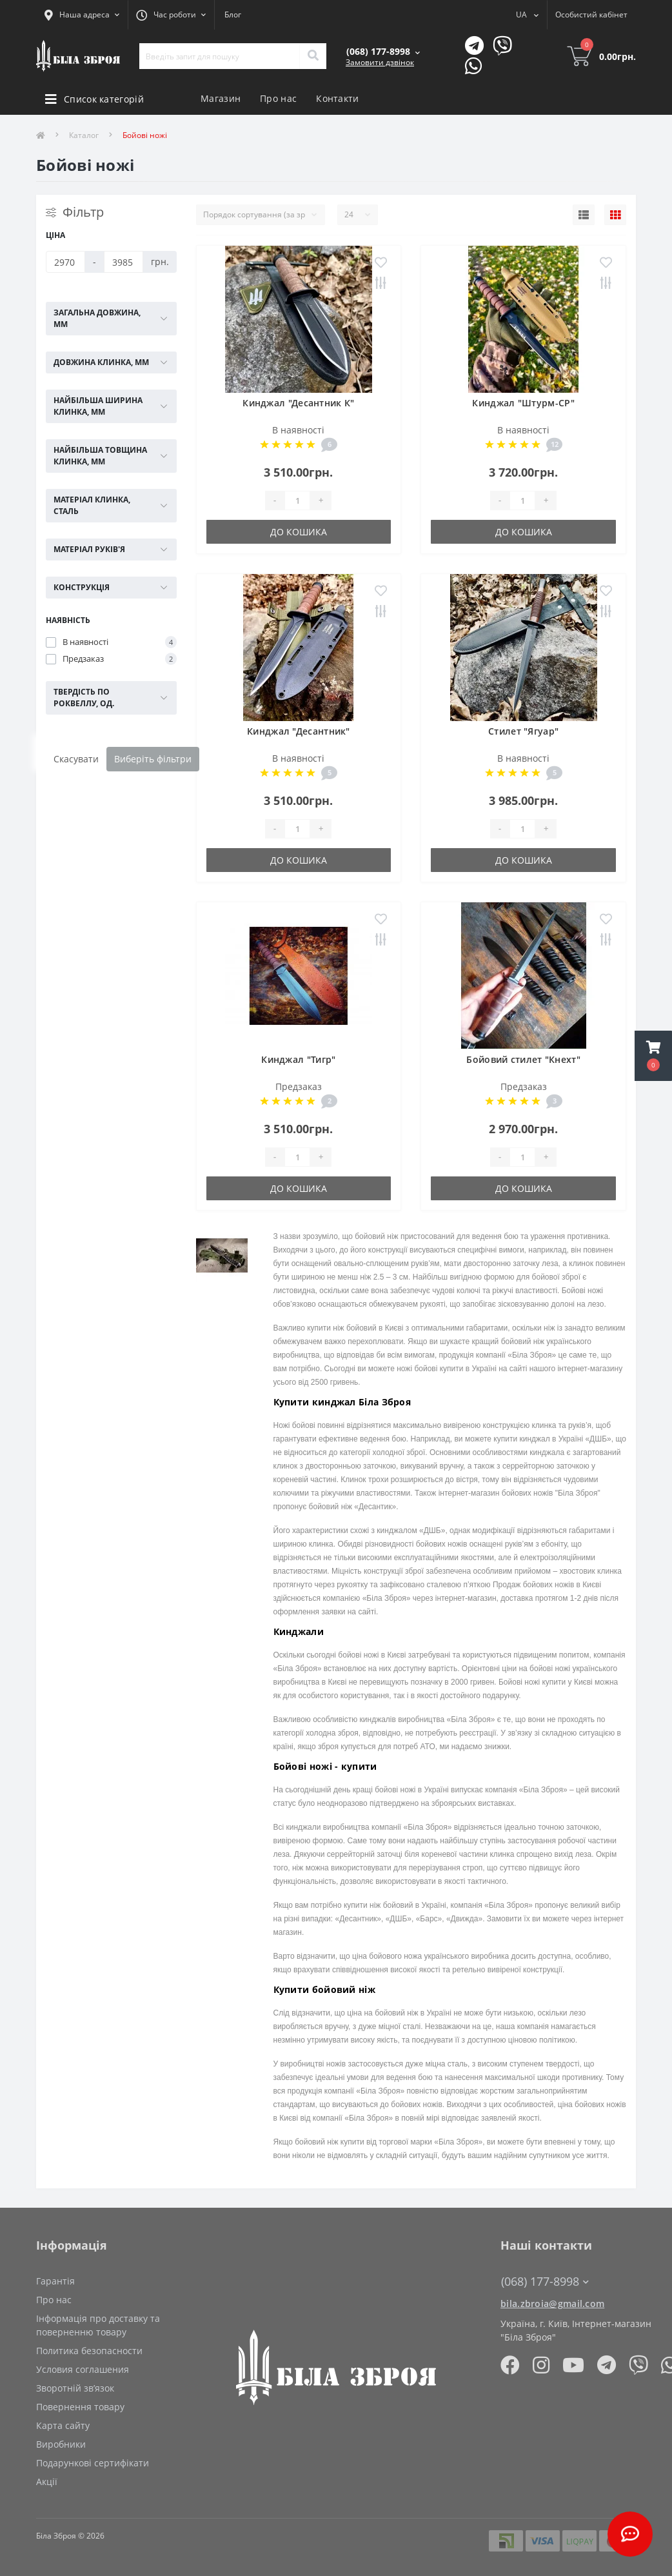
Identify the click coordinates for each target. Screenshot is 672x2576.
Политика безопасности (89, 2350)
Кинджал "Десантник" (298, 731)
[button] (653, 1056)
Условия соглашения (82, 2369)
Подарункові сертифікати (92, 2463)
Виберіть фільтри (153, 759)
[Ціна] (65, 262)
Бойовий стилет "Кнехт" (523, 1059)
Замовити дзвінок (380, 62)
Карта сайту (63, 2425)
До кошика (298, 532)
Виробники (61, 2444)
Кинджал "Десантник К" (298, 403)
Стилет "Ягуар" (523, 731)
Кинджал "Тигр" (298, 1059)
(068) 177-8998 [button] (545, 2281)
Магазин (221, 98)
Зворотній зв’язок (75, 2388)
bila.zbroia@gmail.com (552, 2303)
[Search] (312, 56)
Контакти (337, 98)
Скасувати (76, 759)
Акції (46, 2481)
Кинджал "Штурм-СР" (523, 403)
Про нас (278, 98)
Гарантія (55, 2281)
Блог (232, 14)
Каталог (84, 135)
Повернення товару (80, 2407)
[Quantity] (297, 500)
